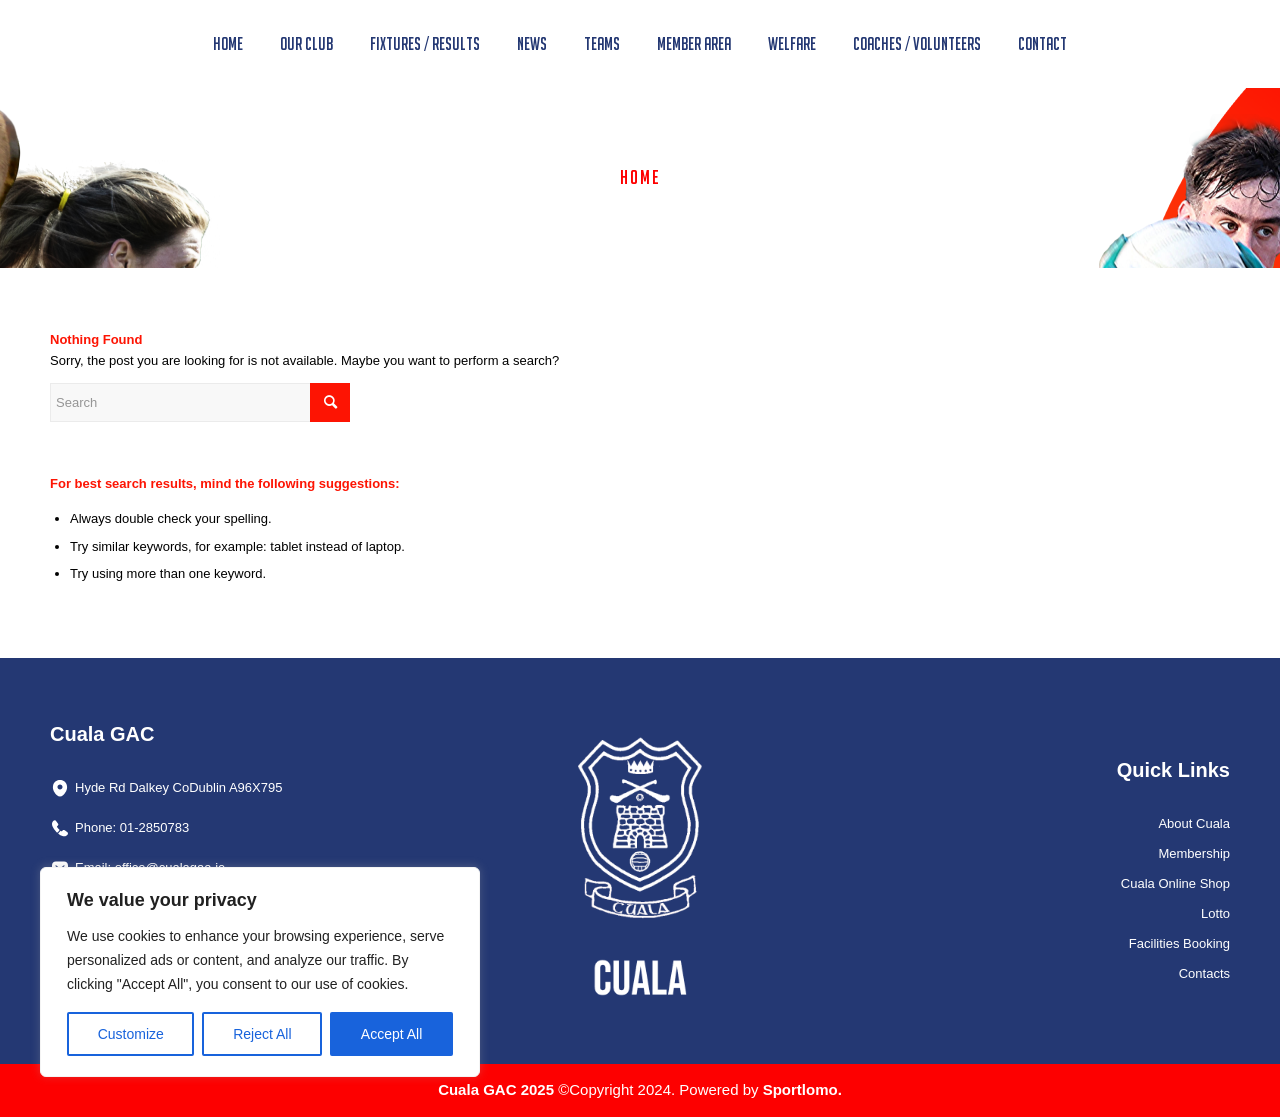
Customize (131, 1034)
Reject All (262, 1034)
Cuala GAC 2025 (498, 1089)
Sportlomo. (802, 1089)
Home (640, 177)
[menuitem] (228, 44)
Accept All (391, 1034)
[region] (260, 972)
